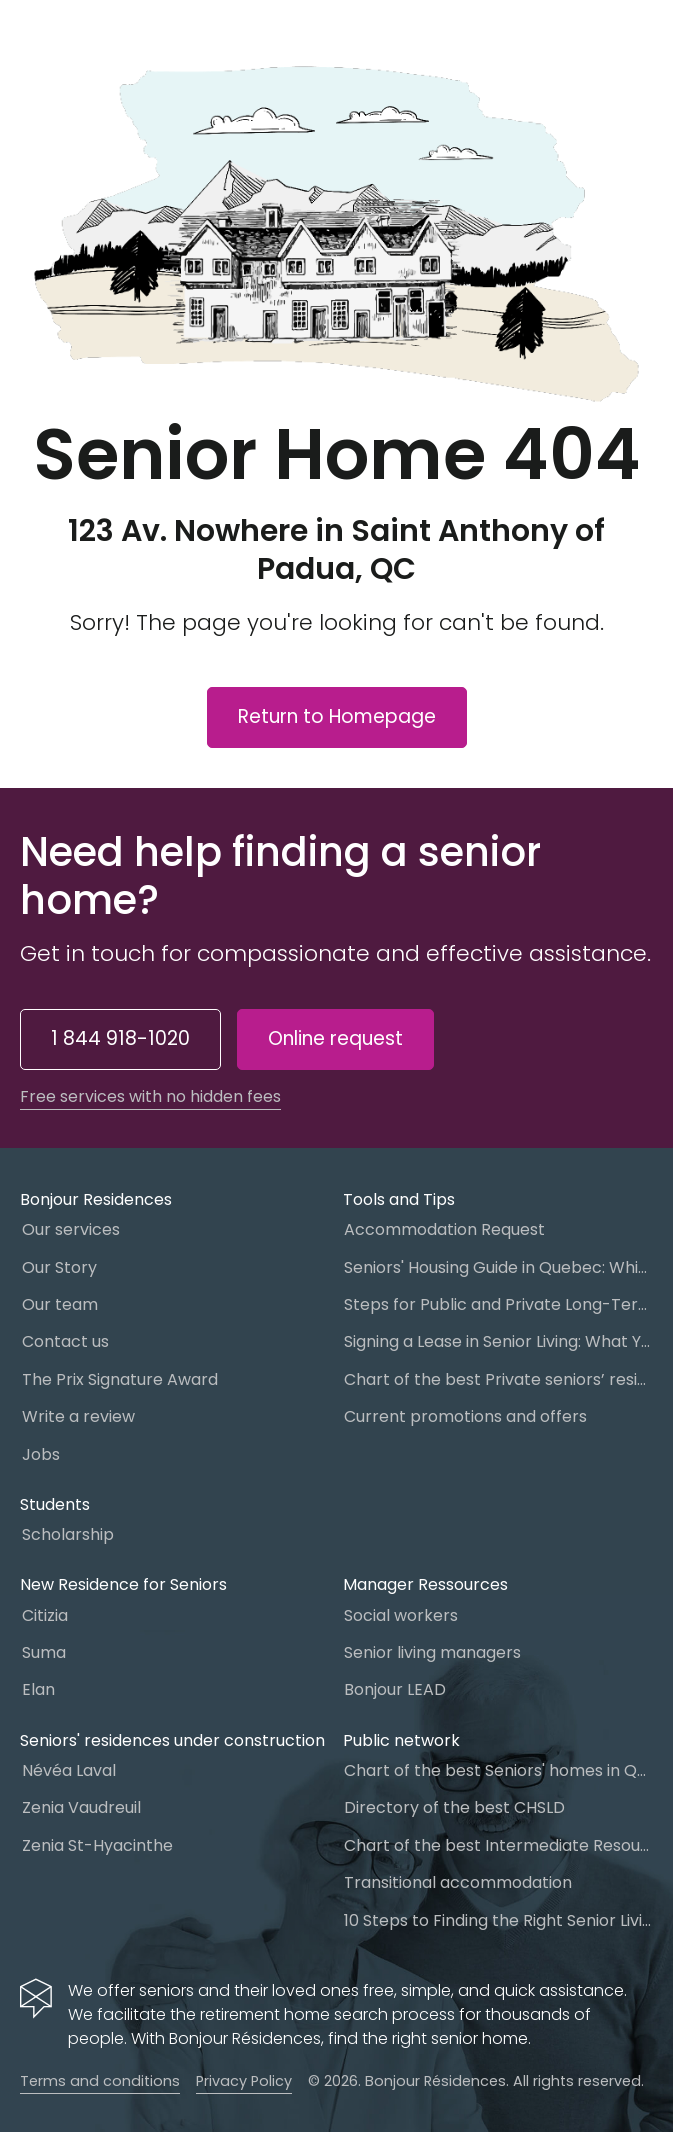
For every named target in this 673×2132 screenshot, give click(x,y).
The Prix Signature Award (120, 1379)
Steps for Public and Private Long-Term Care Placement (498, 1304)
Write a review (78, 1416)
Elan (38, 1689)
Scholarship (68, 1534)
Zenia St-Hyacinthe (97, 1845)
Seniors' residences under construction (172, 1740)
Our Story (59, 1267)
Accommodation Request (444, 1229)
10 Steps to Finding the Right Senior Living (498, 1920)
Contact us (65, 1341)
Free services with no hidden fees (150, 1097)
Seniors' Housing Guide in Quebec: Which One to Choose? (498, 1267)
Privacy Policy (244, 2081)
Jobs (41, 1454)
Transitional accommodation (458, 1882)
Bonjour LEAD (395, 1689)
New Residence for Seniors (123, 1584)
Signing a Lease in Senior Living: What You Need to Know (498, 1341)
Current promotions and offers (465, 1416)
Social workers (401, 1615)
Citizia (45, 1615)
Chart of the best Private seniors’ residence (498, 1379)
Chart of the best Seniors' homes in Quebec (498, 1770)
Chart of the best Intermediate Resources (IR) (498, 1845)
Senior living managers (432, 1652)
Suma (44, 1652)
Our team (60, 1304)
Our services (71, 1229)
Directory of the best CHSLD (454, 1807)
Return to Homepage (337, 716)
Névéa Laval (69, 1770)
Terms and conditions (100, 2081)
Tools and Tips (399, 1199)
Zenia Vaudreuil (81, 1807)
